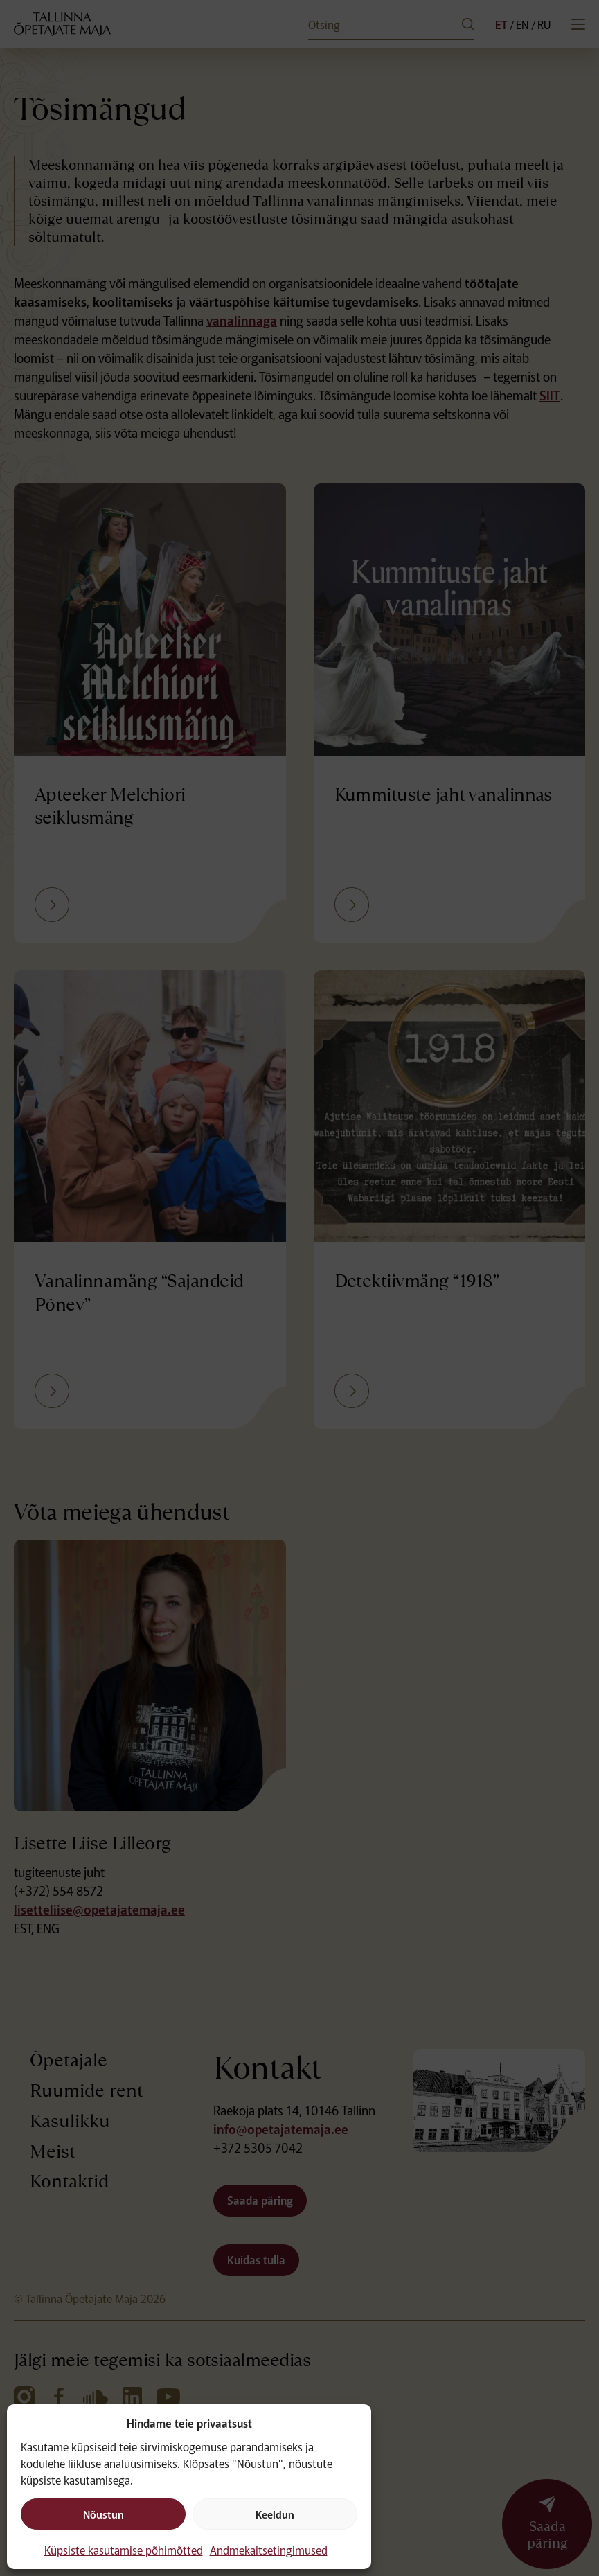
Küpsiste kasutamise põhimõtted (123, 2549)
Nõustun (103, 2514)
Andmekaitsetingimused (269, 2549)
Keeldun (275, 2514)
